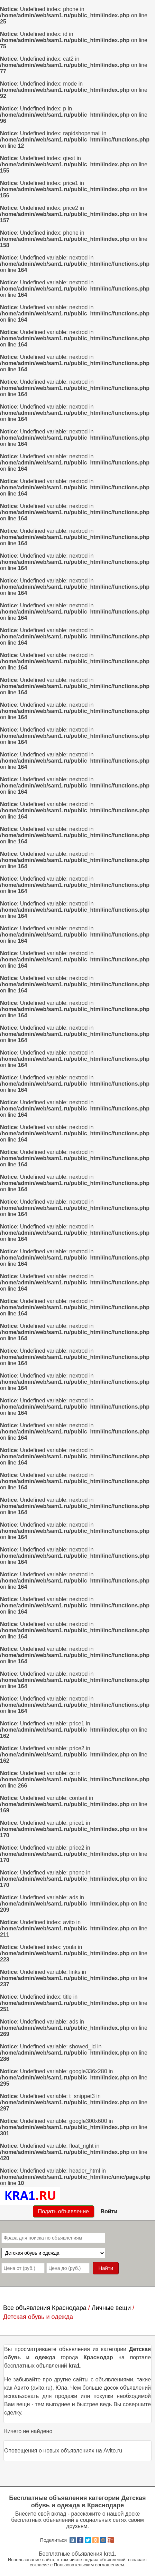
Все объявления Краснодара (44, 2307)
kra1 (109, 2554)
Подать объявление (63, 2211)
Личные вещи (111, 2307)
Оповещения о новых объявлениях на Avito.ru (63, 2450)
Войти (108, 2211)
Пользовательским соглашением (89, 2564)
